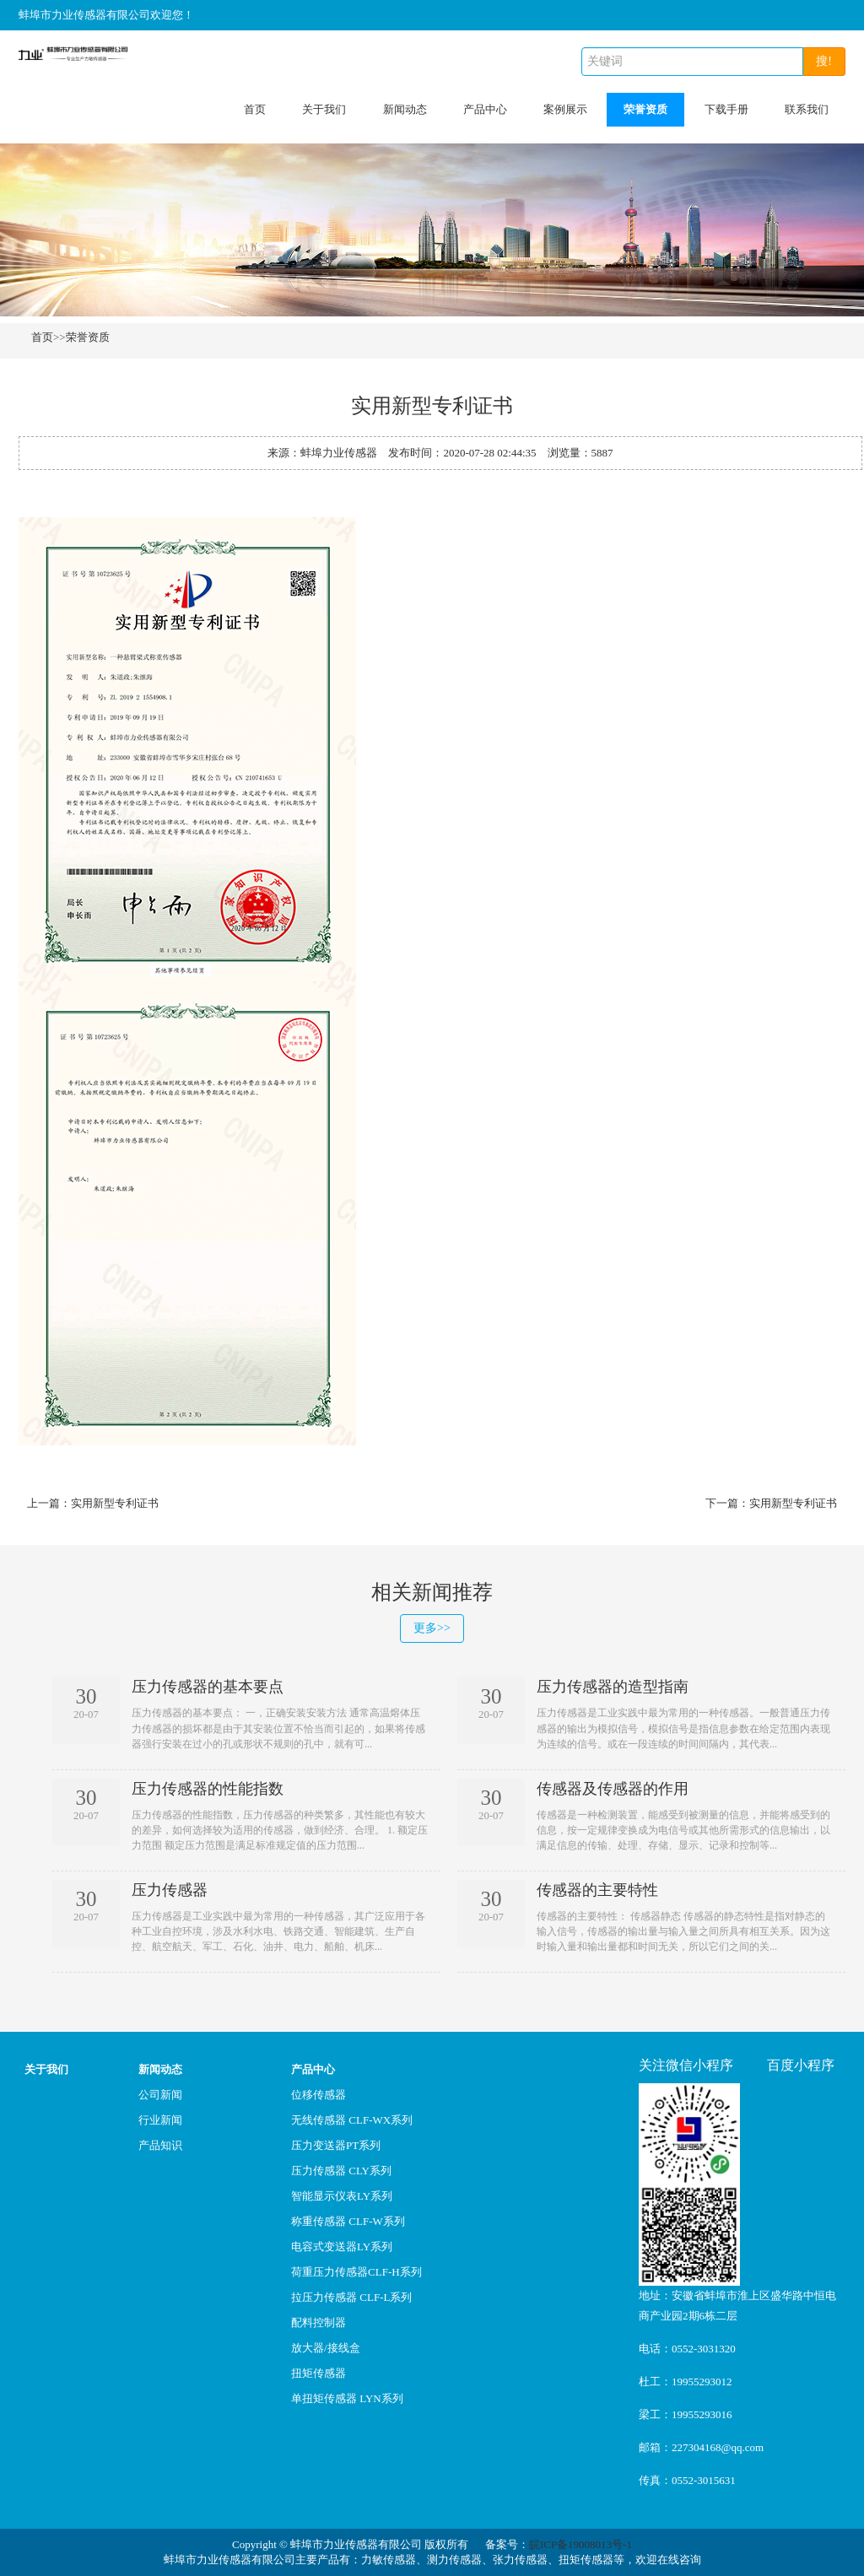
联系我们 (807, 109)
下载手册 (726, 109)
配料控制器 (318, 2322)
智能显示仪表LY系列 (341, 2196)
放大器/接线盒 (325, 2347)
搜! (824, 61)
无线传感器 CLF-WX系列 (352, 2120)
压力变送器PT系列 (336, 2145)
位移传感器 (318, 2094)
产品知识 (160, 2145)
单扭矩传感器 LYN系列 (347, 2398)
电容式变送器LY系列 (341, 2246)
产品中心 (485, 109)
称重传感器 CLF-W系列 (348, 2221)
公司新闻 (160, 2094)
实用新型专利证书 (115, 1503)
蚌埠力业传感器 (338, 452)
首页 (255, 109)
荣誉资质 (645, 109)
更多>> (432, 1628)
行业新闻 (160, 2120)
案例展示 (565, 109)
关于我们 (324, 109)
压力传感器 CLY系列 (341, 2170)
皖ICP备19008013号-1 (580, 2544)
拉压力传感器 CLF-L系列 (351, 2297)
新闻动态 (405, 109)
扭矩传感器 (318, 2373)
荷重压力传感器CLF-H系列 (356, 2271)
